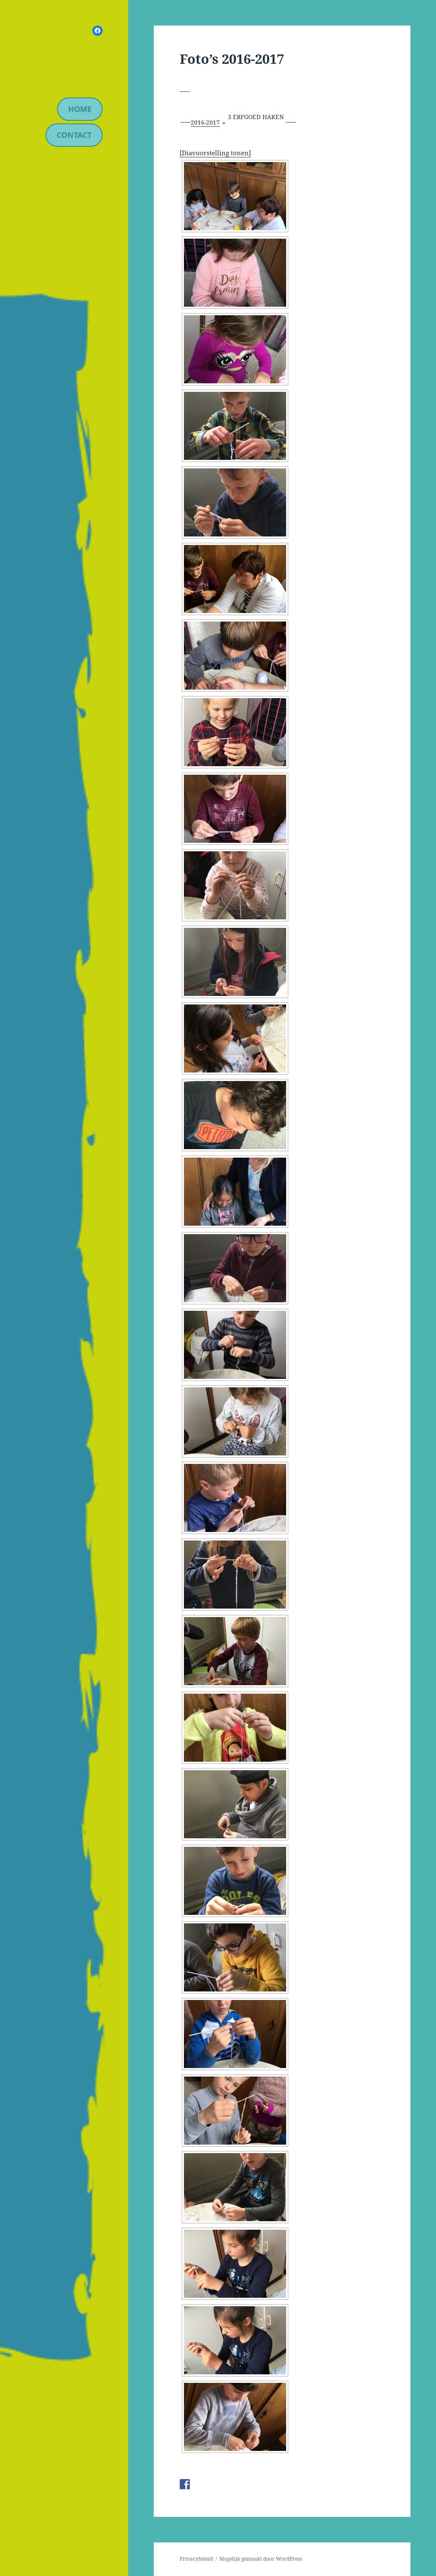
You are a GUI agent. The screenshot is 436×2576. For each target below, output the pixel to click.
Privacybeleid (196, 2558)
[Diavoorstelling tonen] (215, 152)
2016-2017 (205, 122)
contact (74, 135)
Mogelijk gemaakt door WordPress (260, 2558)
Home (80, 109)
